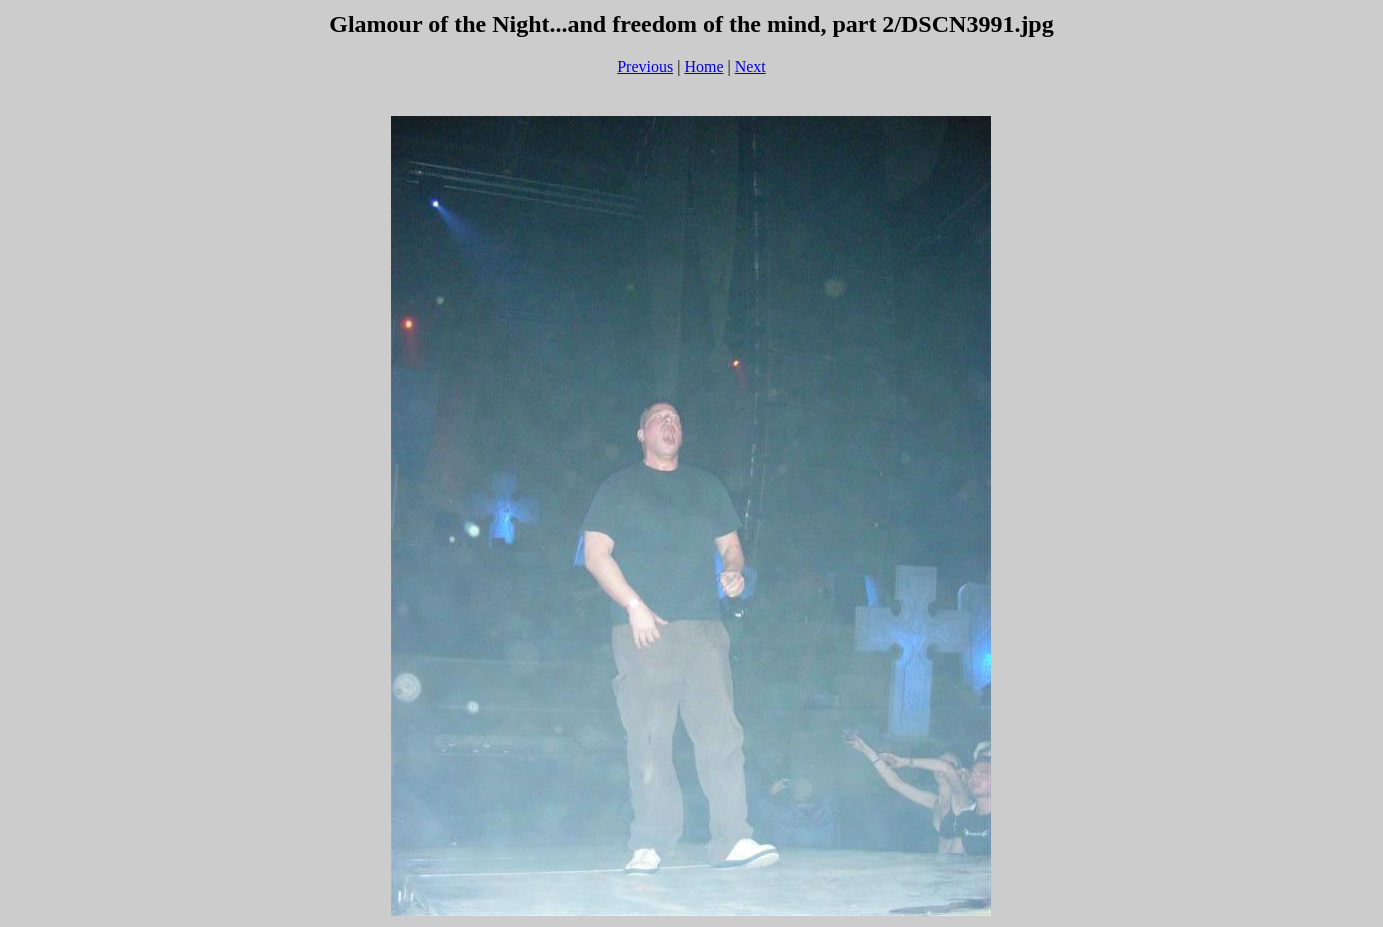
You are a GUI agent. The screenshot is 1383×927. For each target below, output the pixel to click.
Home (703, 66)
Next (750, 66)
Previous (645, 66)
